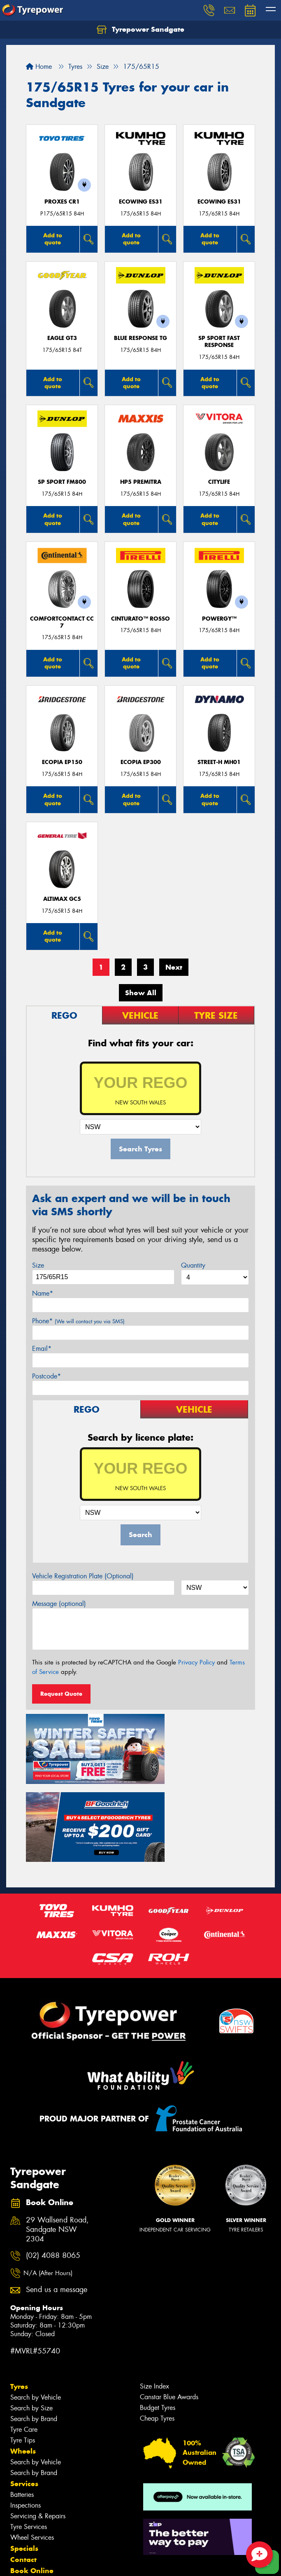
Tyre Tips (22, 2348)
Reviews (24, 2512)
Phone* (78, 1321)
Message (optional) (59, 1603)
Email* (41, 1348)
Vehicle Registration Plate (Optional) (83, 1576)
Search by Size (31, 2316)
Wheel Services (32, 2445)
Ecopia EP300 (141, 762)
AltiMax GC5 (62, 898)
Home (39, 66)
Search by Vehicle (35, 2305)
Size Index (154, 2294)
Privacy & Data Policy (59, 2562)
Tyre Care (23, 2337)
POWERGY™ (219, 618)
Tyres (19, 2294)
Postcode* (46, 1376)
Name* (42, 1293)
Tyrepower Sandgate (140, 30)
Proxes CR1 (62, 201)
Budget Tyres (157, 2315)
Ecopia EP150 (62, 762)
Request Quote (61, 1693)
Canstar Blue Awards (169, 2305)
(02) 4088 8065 (53, 2164)
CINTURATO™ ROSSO (140, 618)
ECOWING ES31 (141, 201)
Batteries (22, 2402)
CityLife (219, 481)
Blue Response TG (140, 338)
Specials (24, 2456)
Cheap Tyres (157, 2326)
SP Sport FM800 (62, 481)
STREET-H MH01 (219, 762)
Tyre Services (28, 2435)
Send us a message (56, 2198)
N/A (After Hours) (47, 2181)
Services (24, 2391)
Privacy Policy (196, 1662)
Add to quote (52, 239)
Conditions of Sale (109, 2562)
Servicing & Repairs (37, 2424)
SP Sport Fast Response (219, 342)
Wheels (23, 2359)
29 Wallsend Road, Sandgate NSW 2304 (57, 2138)
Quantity (193, 1265)
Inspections (25, 2413)
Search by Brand (33, 2327)
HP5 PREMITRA (140, 481)
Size (38, 1265)
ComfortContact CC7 (62, 622)
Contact (23, 2467)
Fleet (18, 2489)
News (20, 2501)
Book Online (31, 2478)
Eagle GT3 (62, 338)
